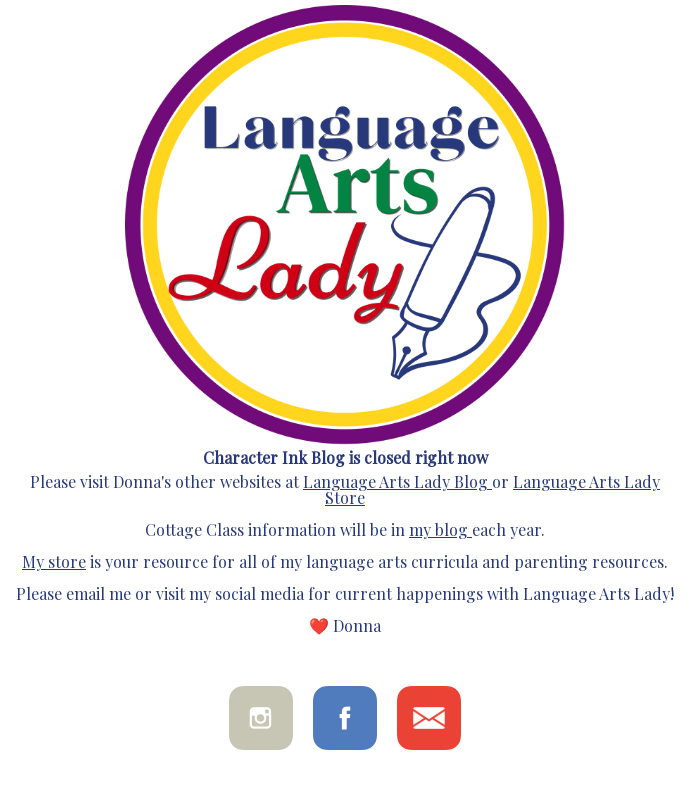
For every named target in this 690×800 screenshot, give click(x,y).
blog (449, 529)
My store (54, 561)
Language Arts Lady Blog (395, 481)
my (420, 529)
